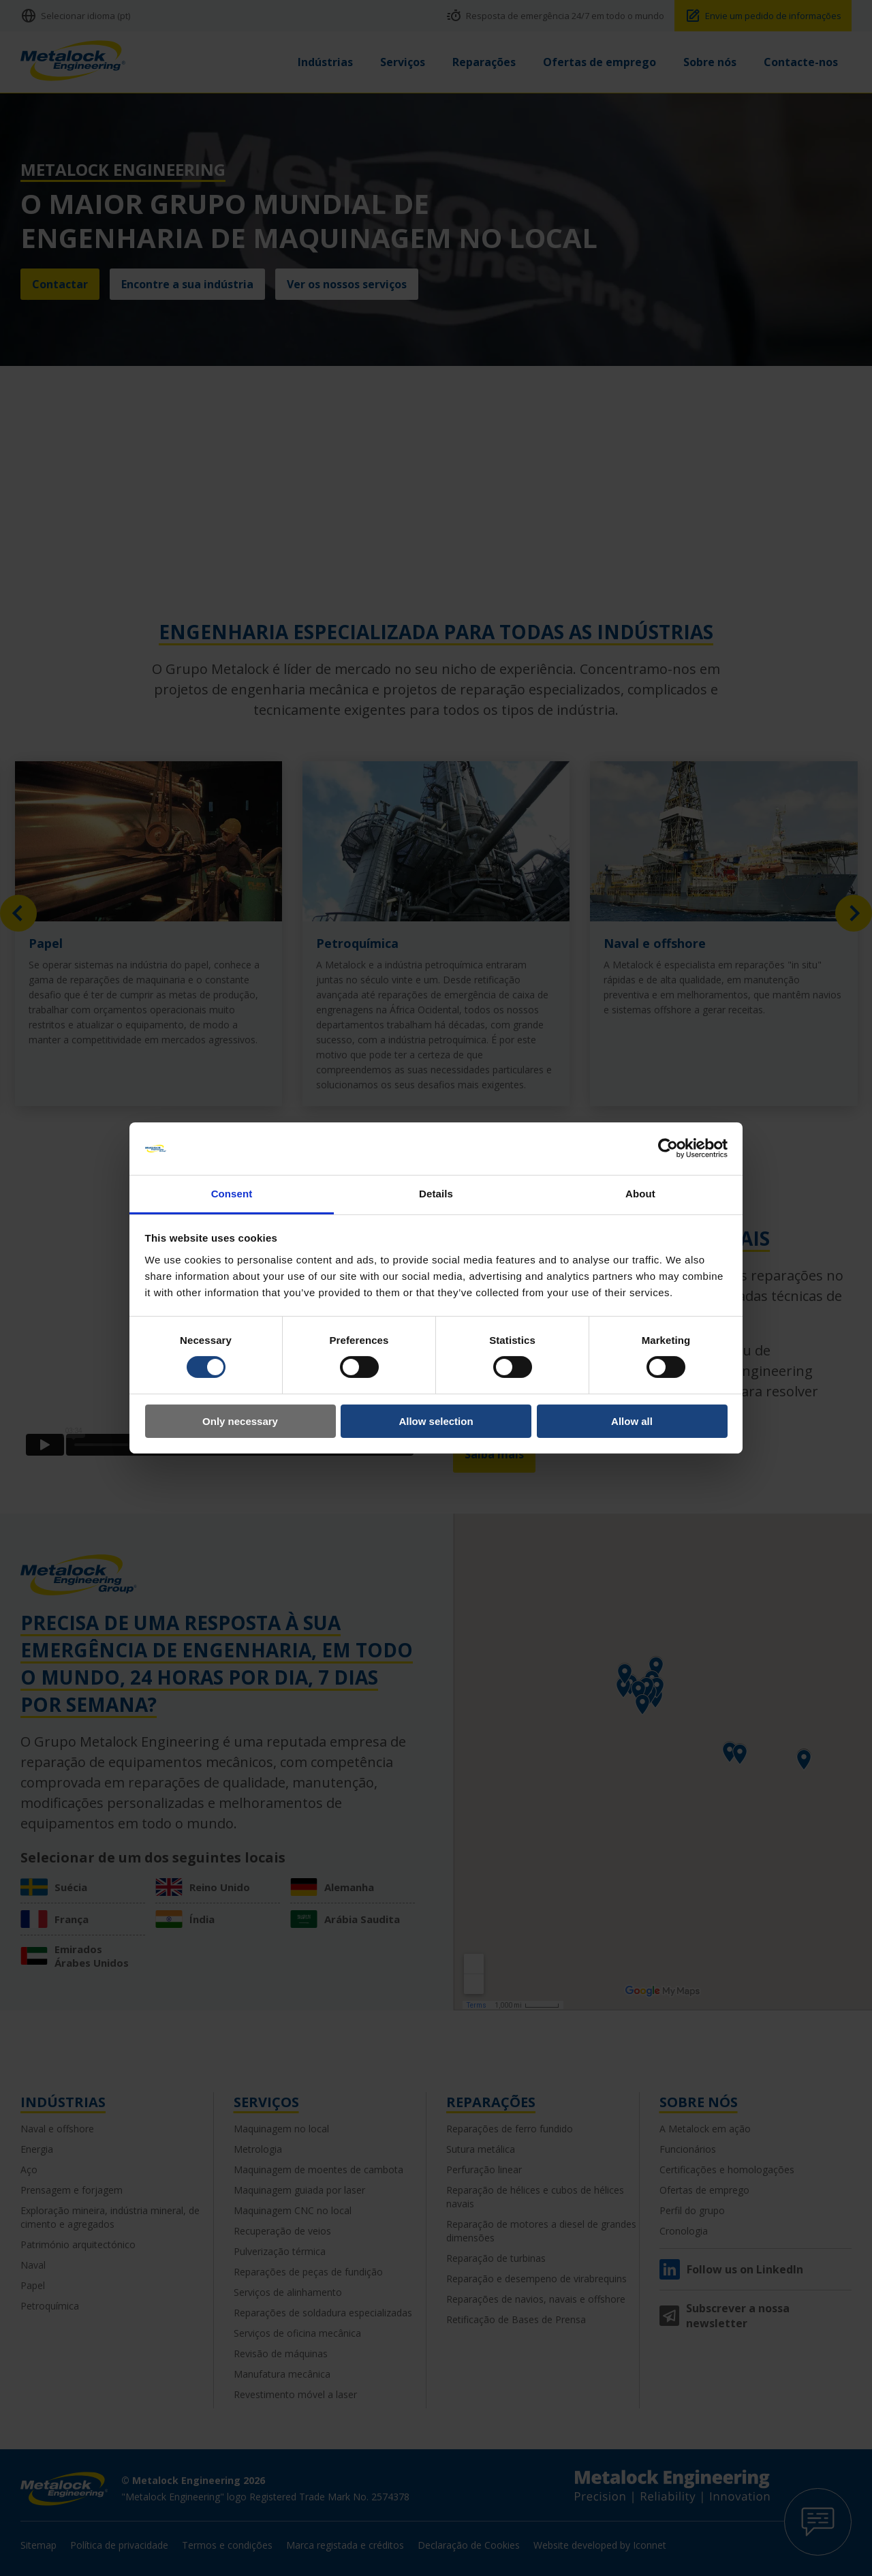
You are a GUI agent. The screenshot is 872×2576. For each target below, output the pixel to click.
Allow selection (436, 1421)
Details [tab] (436, 1193)
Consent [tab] (232, 1193)
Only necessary (240, 1421)
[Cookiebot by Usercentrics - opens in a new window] (668, 1148)
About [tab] (640, 1193)
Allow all (632, 1421)
